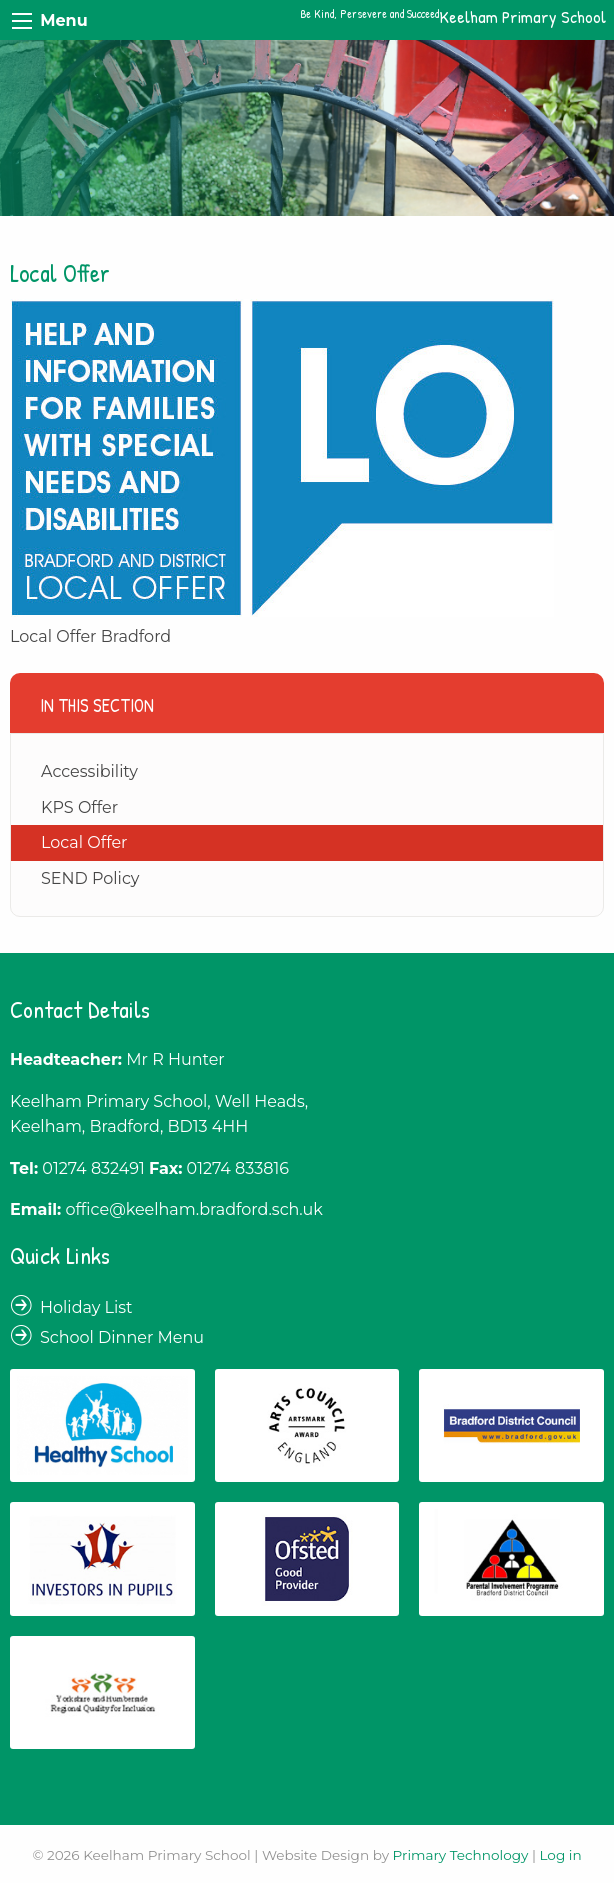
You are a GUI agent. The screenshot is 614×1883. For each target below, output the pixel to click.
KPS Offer (79, 807)
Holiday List (86, 1307)
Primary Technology (461, 1855)
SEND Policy (90, 878)
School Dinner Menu (122, 1337)
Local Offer (84, 842)
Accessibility (89, 771)
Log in (560, 1855)
